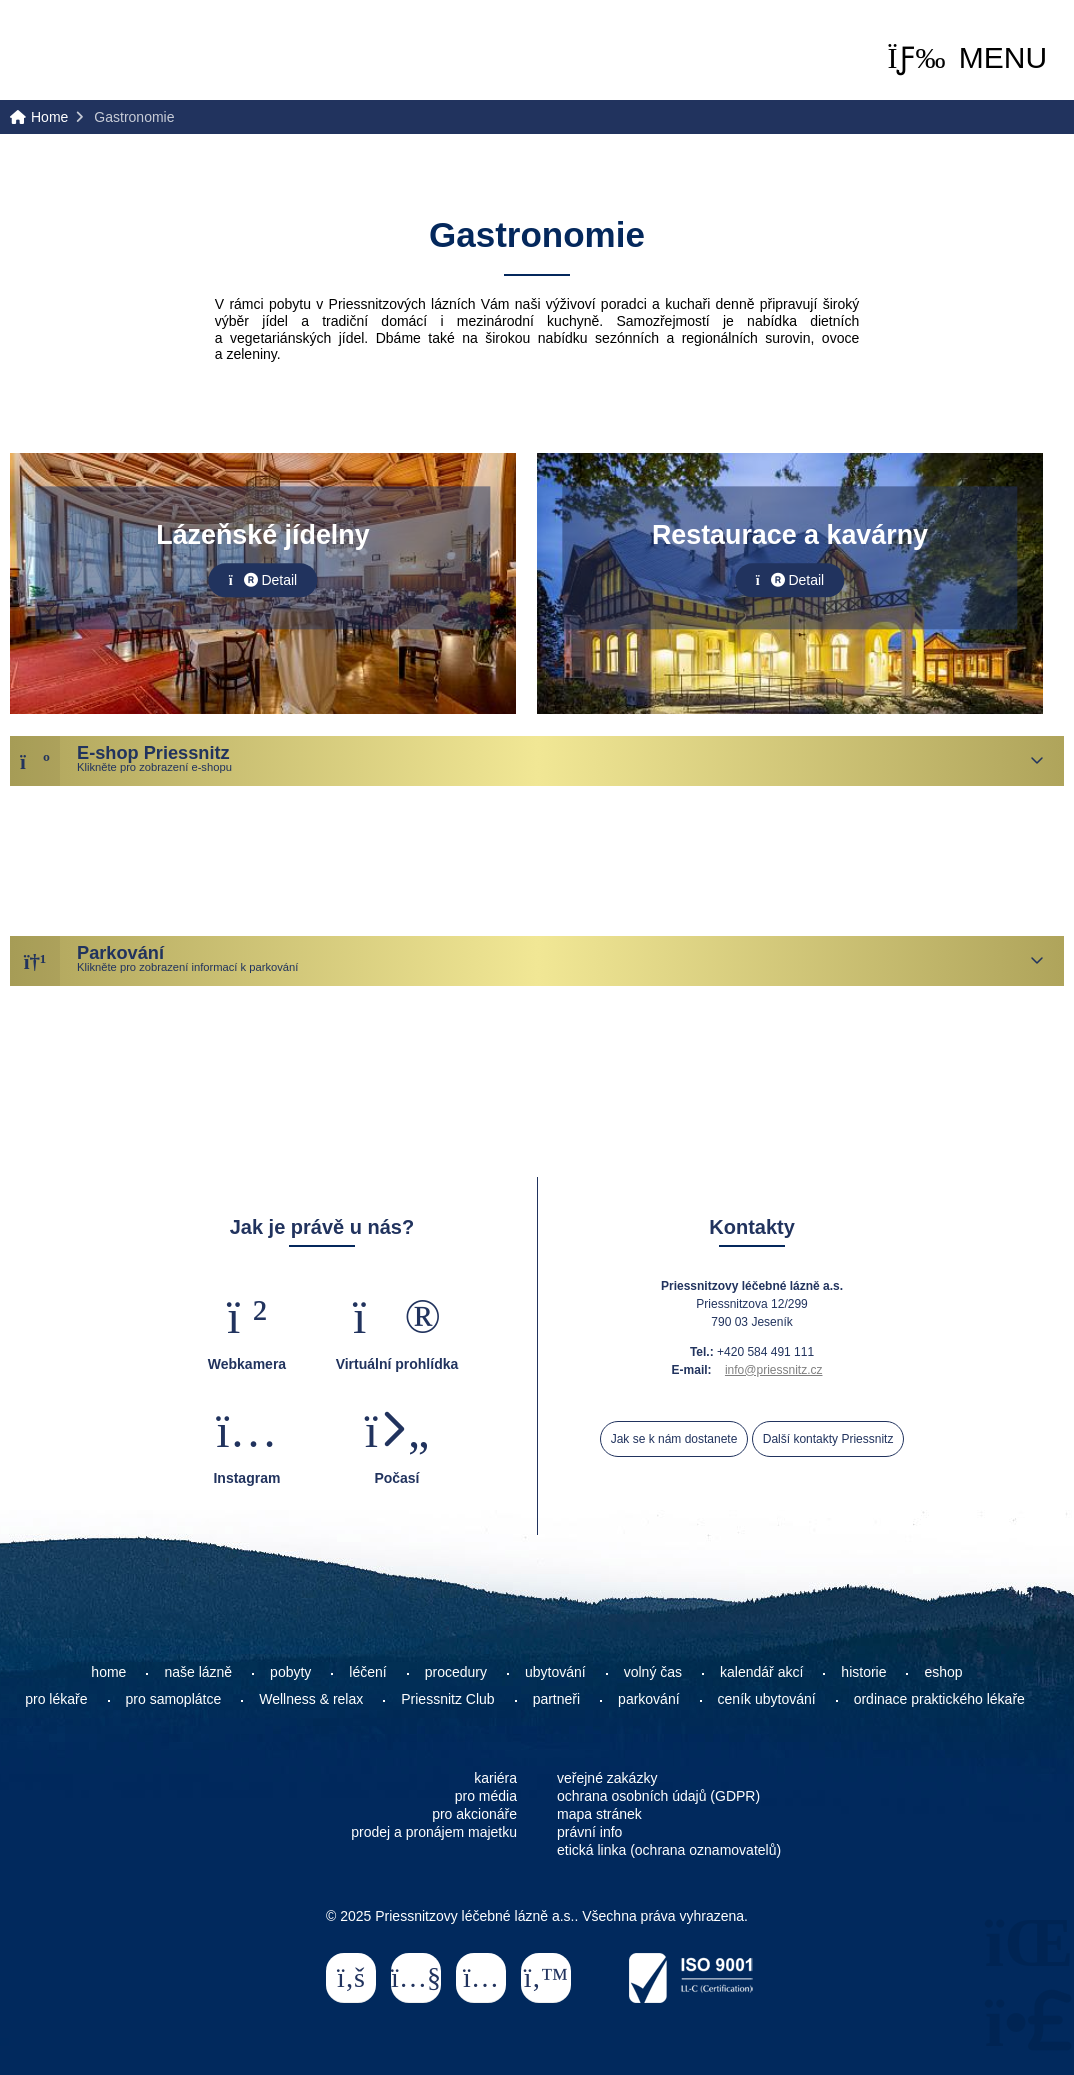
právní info (589, 1832)
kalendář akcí (761, 1672)
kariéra (495, 1778)
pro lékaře (56, 1699)
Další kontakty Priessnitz (828, 1439)
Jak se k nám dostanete (674, 1439)
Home (97, 51)
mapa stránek (599, 1814)
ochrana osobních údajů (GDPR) (658, 1796)
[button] (967, 58)
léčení (367, 1672)
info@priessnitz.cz (774, 1370)
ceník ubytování (767, 1699)
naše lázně (198, 1672)
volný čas (653, 1672)
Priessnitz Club (447, 1699)
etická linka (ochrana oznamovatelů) (669, 1850)
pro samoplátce (174, 1699)
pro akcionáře (474, 1814)
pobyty (290, 1672)
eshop (943, 1672)
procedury (456, 1672)
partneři (556, 1699)
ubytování (555, 1672)
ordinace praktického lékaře (941, 1699)
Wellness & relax (311, 1699)
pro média (486, 1796)
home (108, 1672)
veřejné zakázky (607, 1778)
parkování (648, 1699)
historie (863, 1672)
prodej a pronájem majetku (434, 1832)
